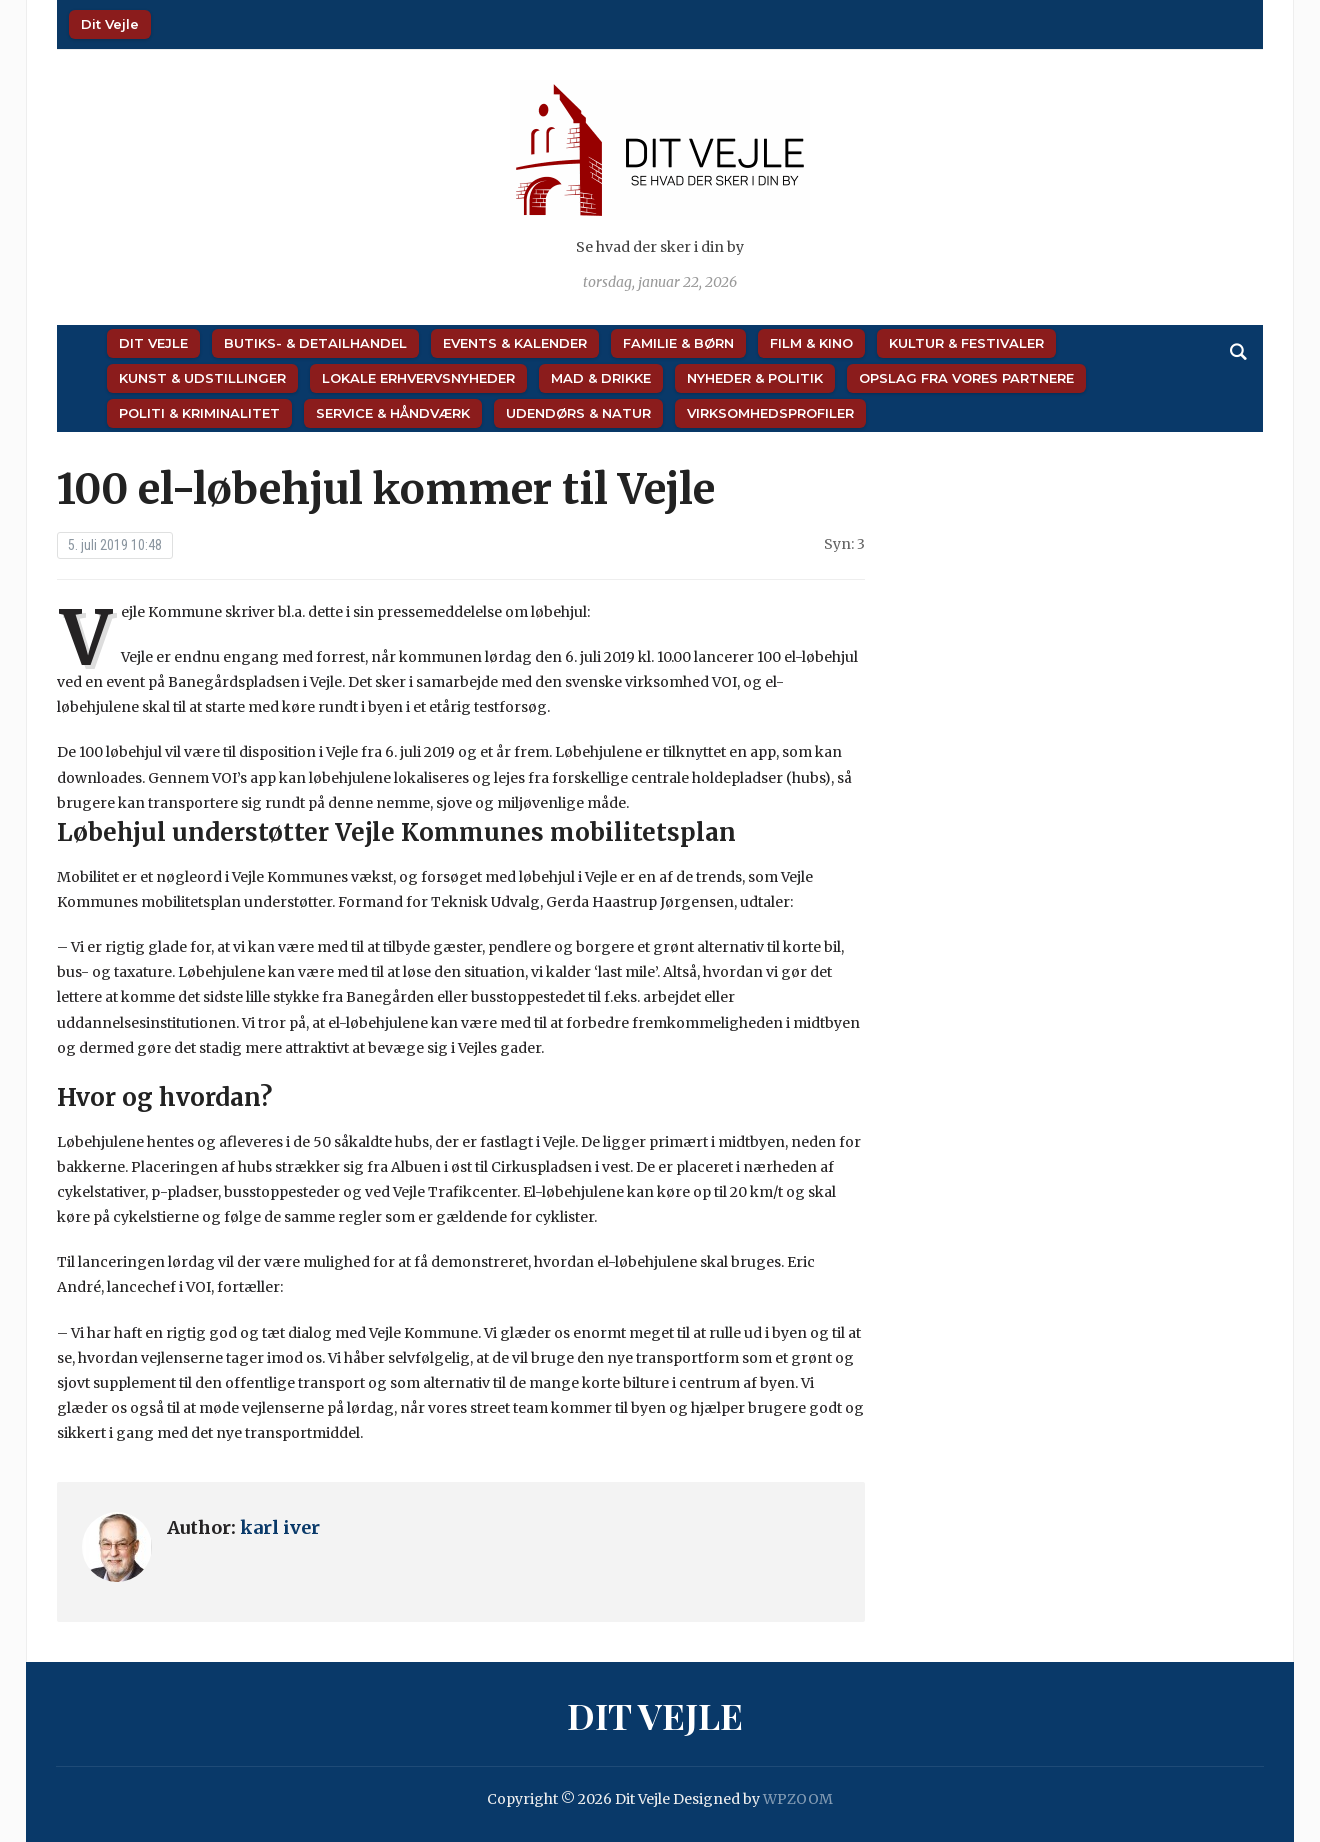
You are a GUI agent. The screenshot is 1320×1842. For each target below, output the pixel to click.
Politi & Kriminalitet (199, 413)
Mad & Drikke (601, 378)
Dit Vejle (110, 24)
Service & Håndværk (393, 413)
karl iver (280, 1527)
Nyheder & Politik (755, 378)
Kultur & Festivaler (966, 343)
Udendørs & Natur (578, 413)
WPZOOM (798, 1799)
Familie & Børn (678, 343)
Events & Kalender (515, 343)
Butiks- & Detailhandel (315, 343)
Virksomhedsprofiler (770, 413)
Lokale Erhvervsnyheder (418, 378)
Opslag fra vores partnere (966, 378)
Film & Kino (811, 343)
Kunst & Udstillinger (202, 378)
